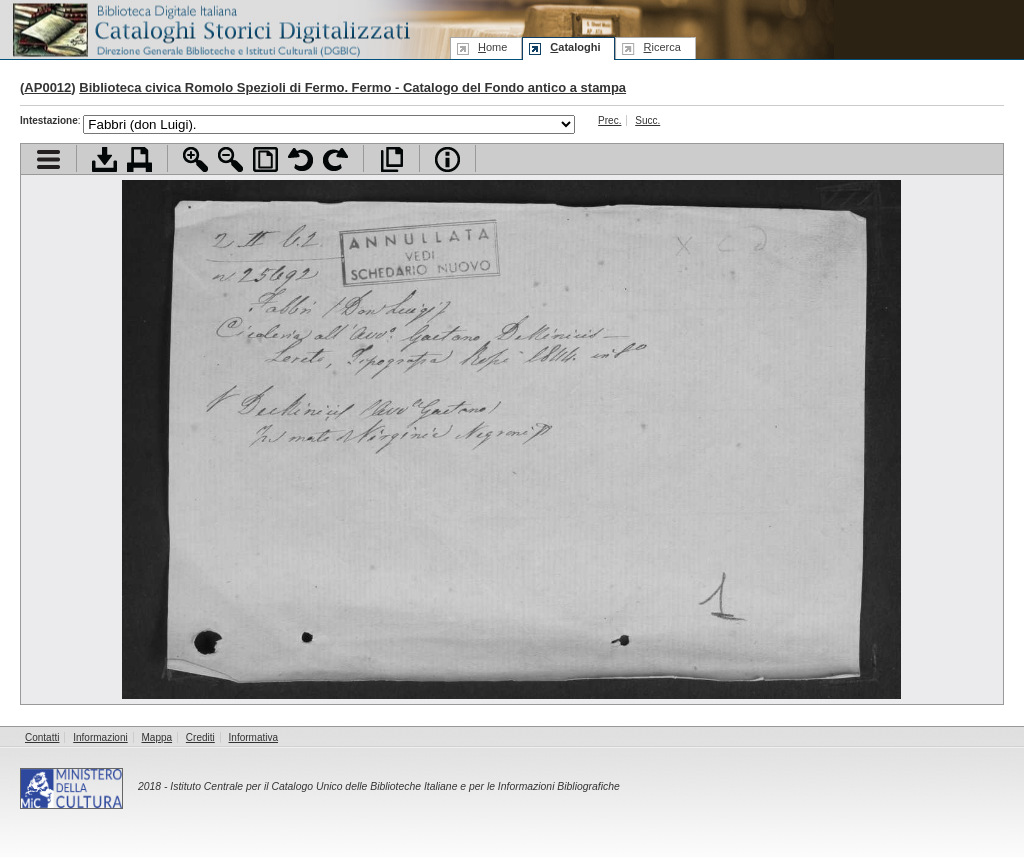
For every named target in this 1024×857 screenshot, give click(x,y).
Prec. (609, 120)
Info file (447, 159)
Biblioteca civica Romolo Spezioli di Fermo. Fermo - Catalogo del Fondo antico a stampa (352, 87)
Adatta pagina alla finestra (265, 159)
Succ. (647, 120)
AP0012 (47, 87)
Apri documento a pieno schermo (391, 159)
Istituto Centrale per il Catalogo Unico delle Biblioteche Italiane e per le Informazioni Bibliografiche (394, 786)
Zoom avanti (195, 159)
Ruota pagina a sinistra (300, 159)
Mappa (157, 737)
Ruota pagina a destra (335, 159)
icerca (661, 47)
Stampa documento (139, 159)
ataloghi (575, 47)
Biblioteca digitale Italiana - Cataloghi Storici (210, 28)
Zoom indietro (230, 159)
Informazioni (100, 737)
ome (492, 47)
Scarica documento (104, 159)
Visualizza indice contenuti (48, 159)
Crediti (200, 737)
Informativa (253, 737)
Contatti (42, 737)
